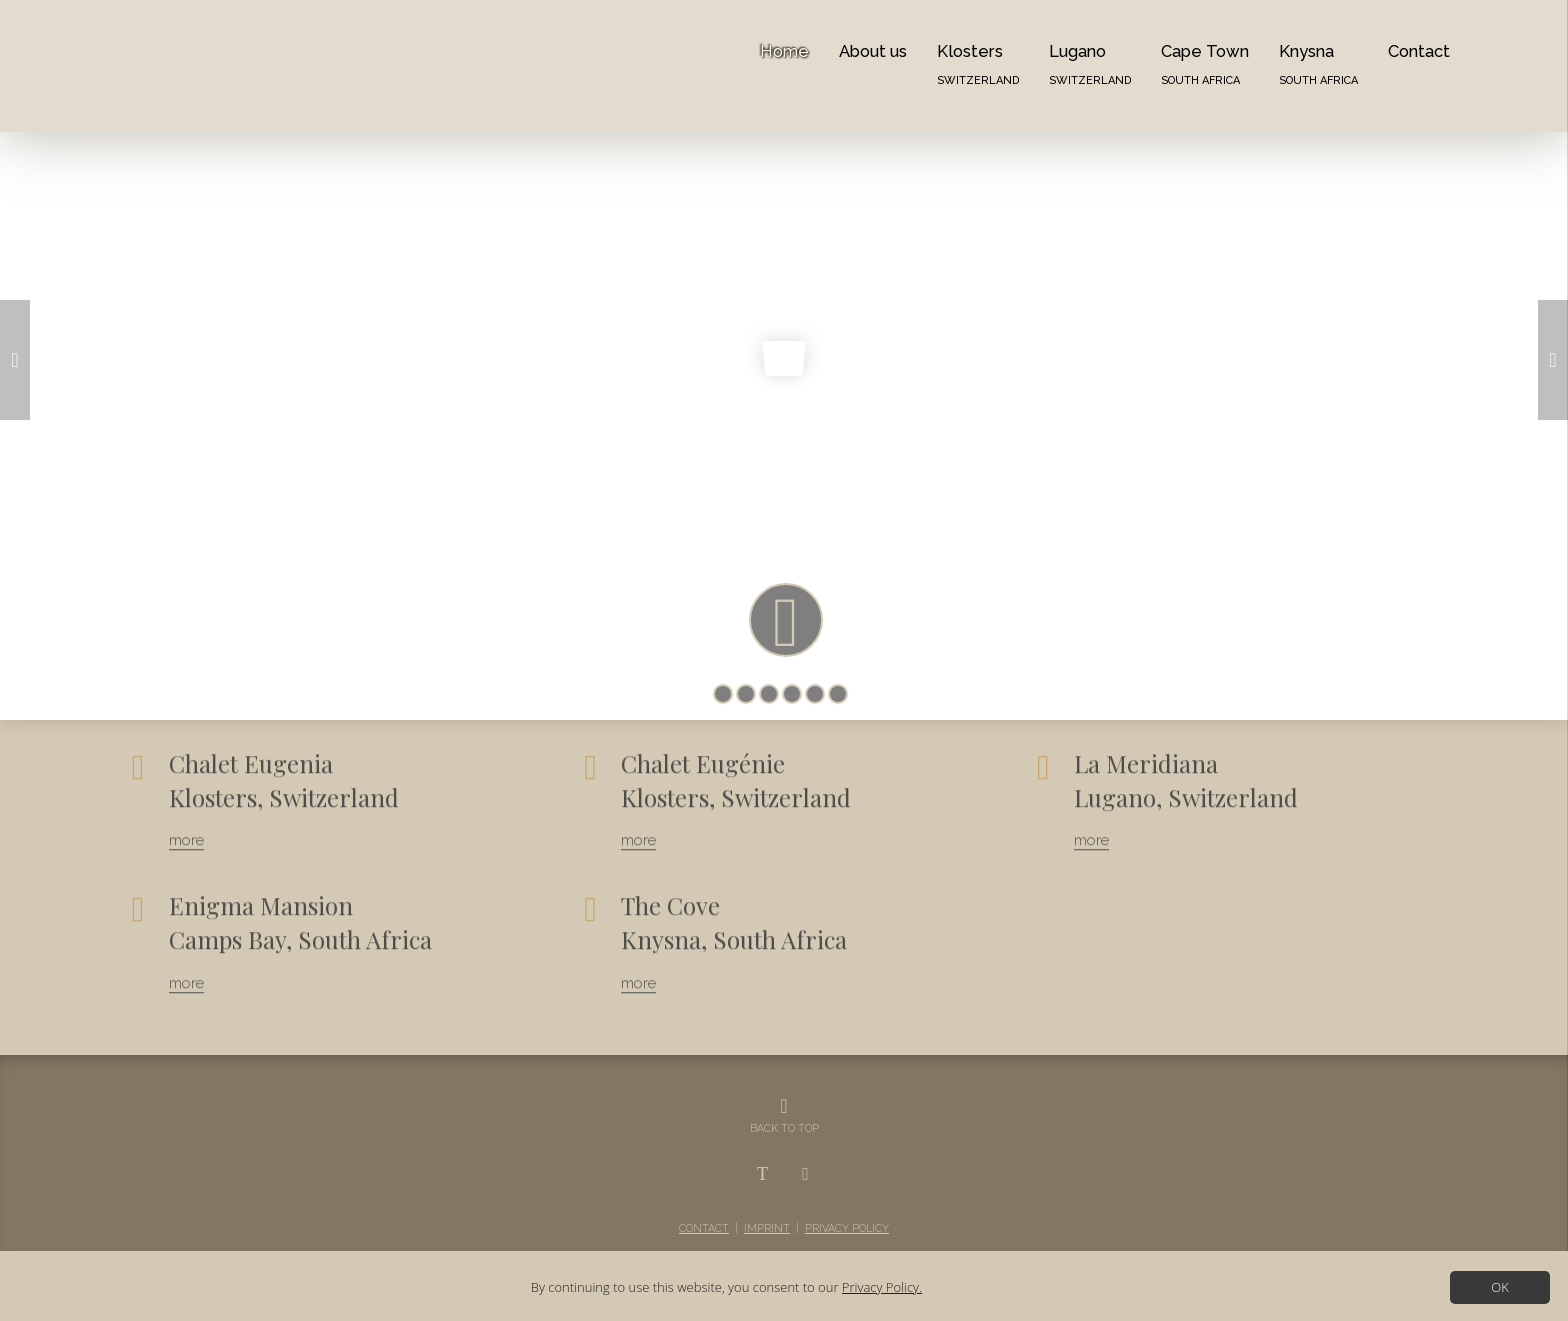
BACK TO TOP (784, 1128)
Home (784, 51)
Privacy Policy (847, 1228)
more (186, 828)
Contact (1419, 51)
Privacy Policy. (882, 1287)
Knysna (1318, 64)
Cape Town (1205, 64)
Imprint (767, 1228)
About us (873, 51)
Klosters (978, 64)
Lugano (1090, 64)
